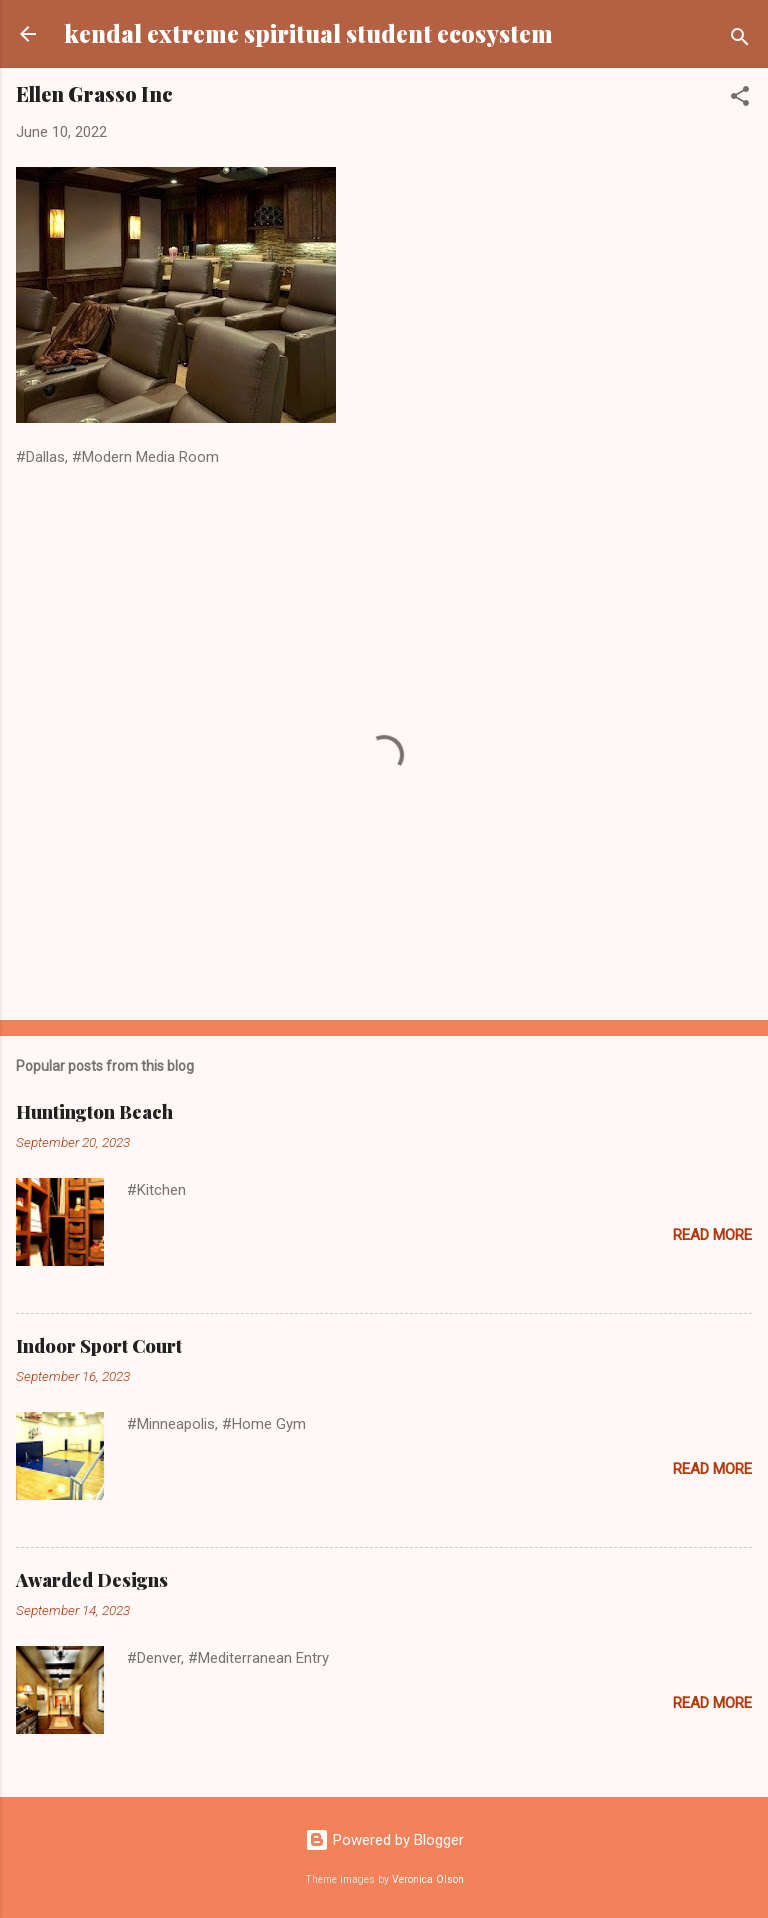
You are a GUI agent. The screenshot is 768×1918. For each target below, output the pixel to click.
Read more (712, 1235)
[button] (740, 99)
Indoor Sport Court (99, 1346)
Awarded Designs (92, 1580)
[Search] (740, 40)
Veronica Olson (428, 1879)
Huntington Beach (94, 1112)
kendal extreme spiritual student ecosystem (308, 33)
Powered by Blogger (384, 1840)
